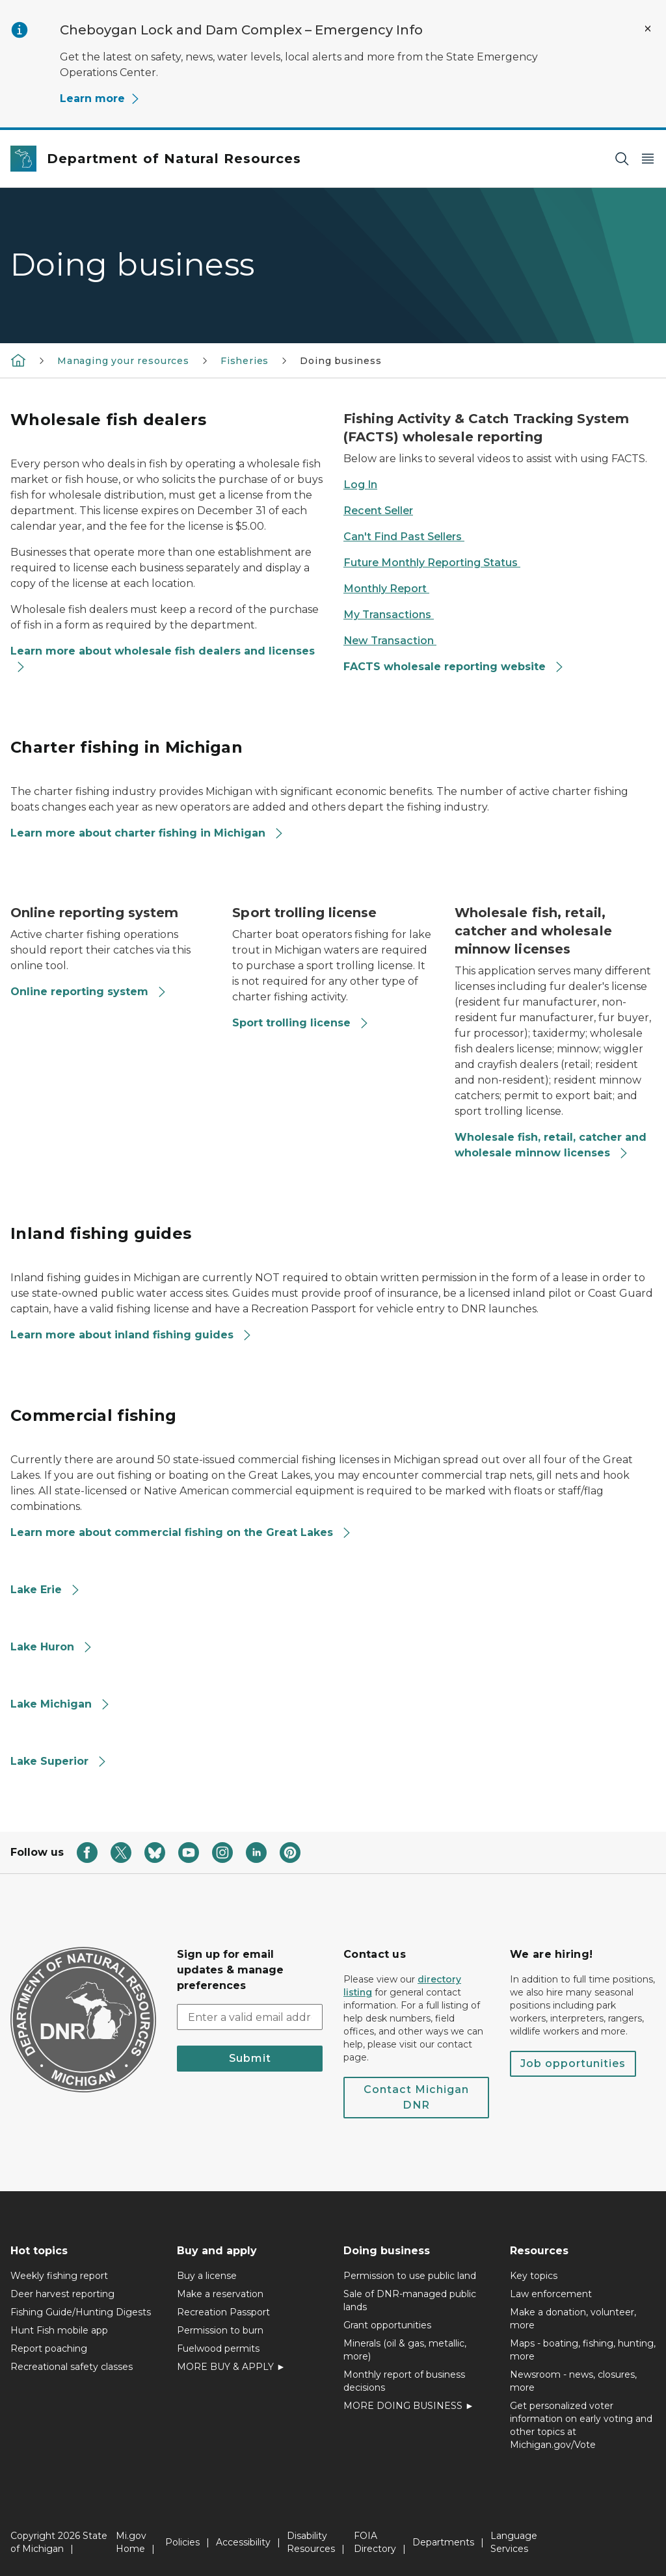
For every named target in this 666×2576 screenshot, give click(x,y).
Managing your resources (123, 361)
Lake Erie (45, 1589)
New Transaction (389, 640)
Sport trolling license (300, 1023)
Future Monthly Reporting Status (431, 562)
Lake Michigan (60, 1704)
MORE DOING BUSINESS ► (408, 2406)
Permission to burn (220, 2330)
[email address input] (250, 2017)
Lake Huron (51, 1647)
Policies (182, 2542)
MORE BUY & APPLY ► (231, 2367)
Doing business (340, 361)
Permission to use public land (409, 2276)
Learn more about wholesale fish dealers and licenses (162, 659)
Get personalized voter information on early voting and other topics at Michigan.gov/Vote (581, 2425)
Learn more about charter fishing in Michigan (147, 833)
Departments (443, 2542)
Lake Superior (58, 1761)
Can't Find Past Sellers (403, 536)
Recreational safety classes (71, 2367)
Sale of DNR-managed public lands (409, 2300)
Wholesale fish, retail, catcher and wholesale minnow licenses (550, 1145)
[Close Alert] (648, 29)
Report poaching (48, 2348)
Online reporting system (88, 991)
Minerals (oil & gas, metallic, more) (404, 2349)
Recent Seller (378, 510)
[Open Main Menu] (648, 159)
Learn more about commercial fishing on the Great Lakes (181, 1532)
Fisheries (244, 361)
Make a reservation (220, 2294)
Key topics (533, 2276)
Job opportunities (573, 2063)
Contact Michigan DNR (416, 2097)
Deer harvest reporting (62, 2294)
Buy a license (207, 2276)
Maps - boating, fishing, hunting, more (583, 2349)
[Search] (622, 159)
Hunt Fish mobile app (59, 2330)
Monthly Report (386, 588)
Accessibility (243, 2542)
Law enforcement (551, 2294)
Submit (250, 2058)
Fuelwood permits (218, 2348)
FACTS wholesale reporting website (454, 666)
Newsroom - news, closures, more (573, 2381)
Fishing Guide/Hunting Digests (80, 2312)
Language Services (513, 2542)
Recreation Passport (223, 2312)
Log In (360, 484)
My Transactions (388, 614)
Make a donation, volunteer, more (573, 2318)
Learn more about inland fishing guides (131, 1335)
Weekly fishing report (59, 2276)
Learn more (100, 98)
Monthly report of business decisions (404, 2381)
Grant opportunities (387, 2325)
